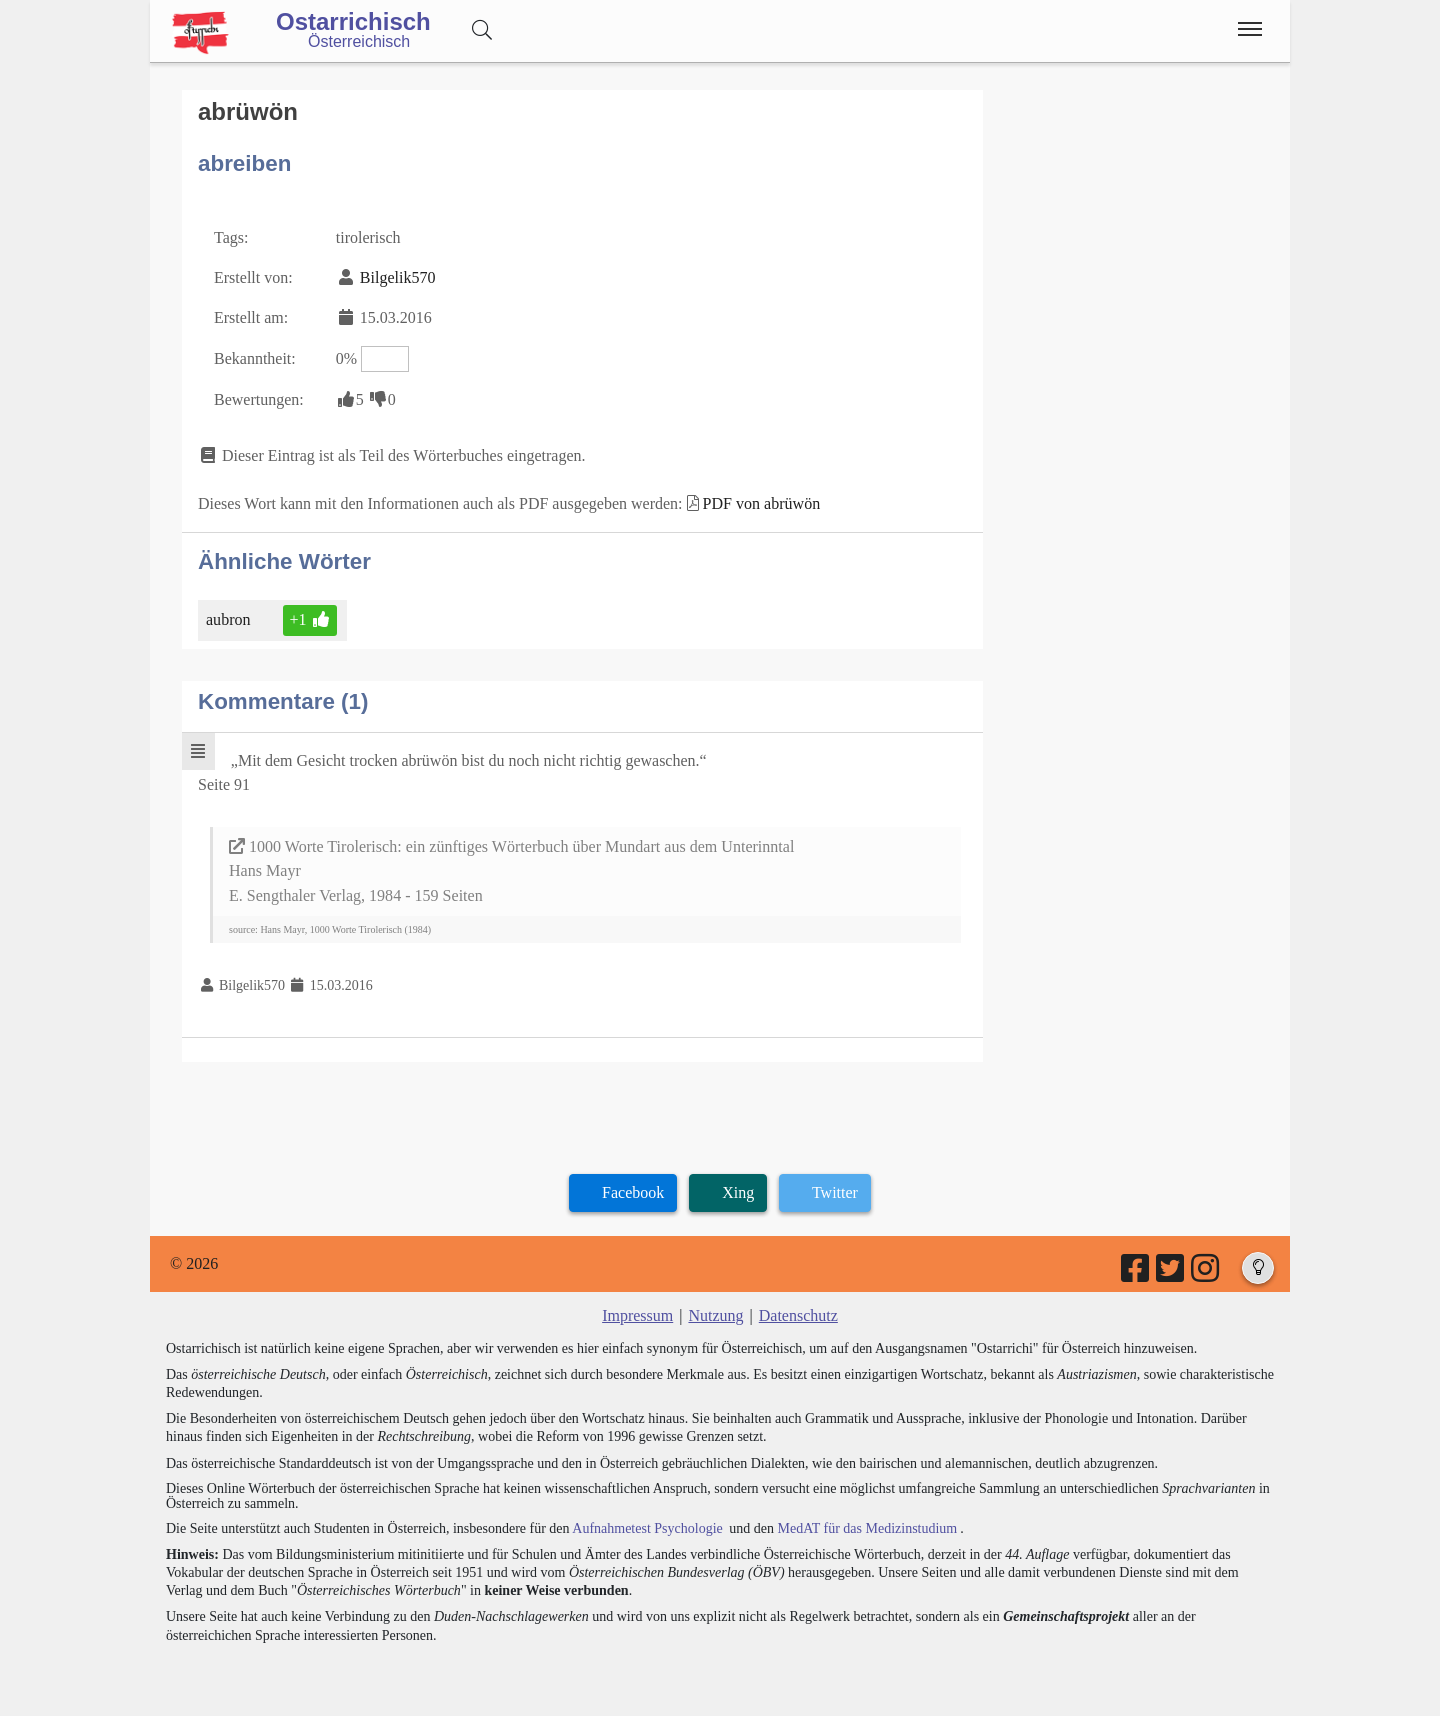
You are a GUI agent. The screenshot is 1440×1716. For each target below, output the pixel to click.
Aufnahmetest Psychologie (647, 1527)
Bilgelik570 (398, 276)
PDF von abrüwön (761, 502)
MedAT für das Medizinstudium (867, 1527)
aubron (229, 619)
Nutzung (715, 1314)
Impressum (637, 1314)
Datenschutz (798, 1314)
